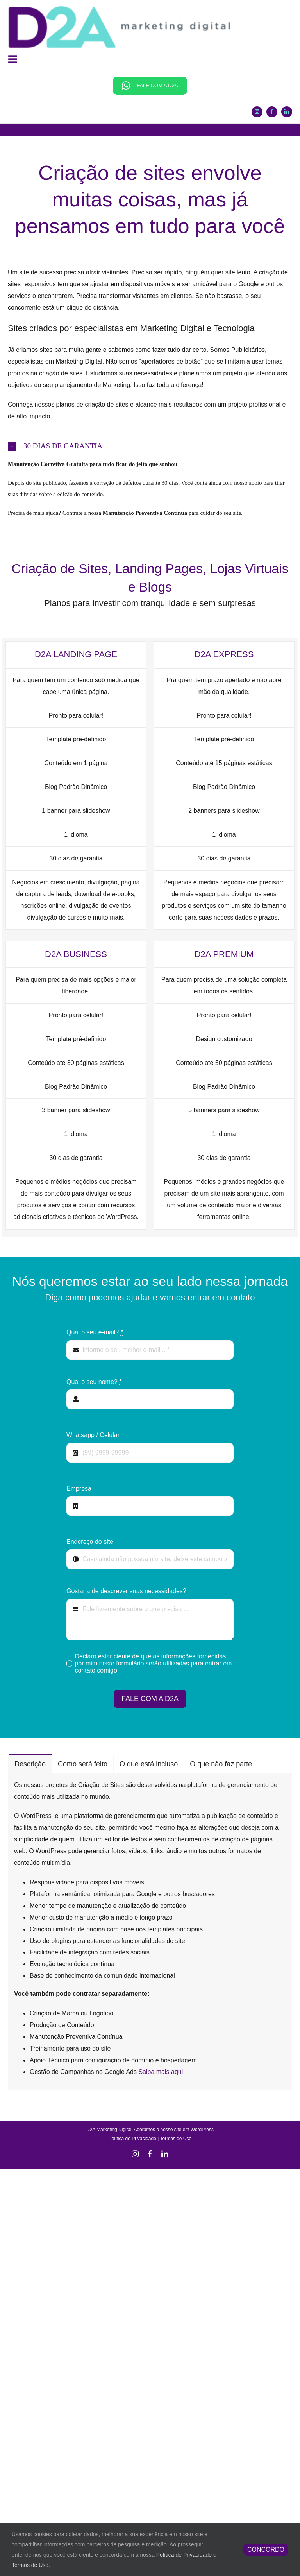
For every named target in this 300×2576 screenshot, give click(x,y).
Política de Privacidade (132, 2138)
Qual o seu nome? (93, 1382)
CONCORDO (265, 2549)
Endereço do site (89, 1541)
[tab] (30, 1763)
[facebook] (271, 111)
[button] (150, 446)
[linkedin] (286, 111)
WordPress (202, 2129)
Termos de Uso (175, 2138)
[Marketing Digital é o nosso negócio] (119, 8)
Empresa (78, 1488)
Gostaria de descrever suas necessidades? (126, 1591)
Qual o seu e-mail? (94, 1332)
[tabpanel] (150, 1931)
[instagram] (257, 111)
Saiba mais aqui (160, 2072)
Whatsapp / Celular (93, 1435)
